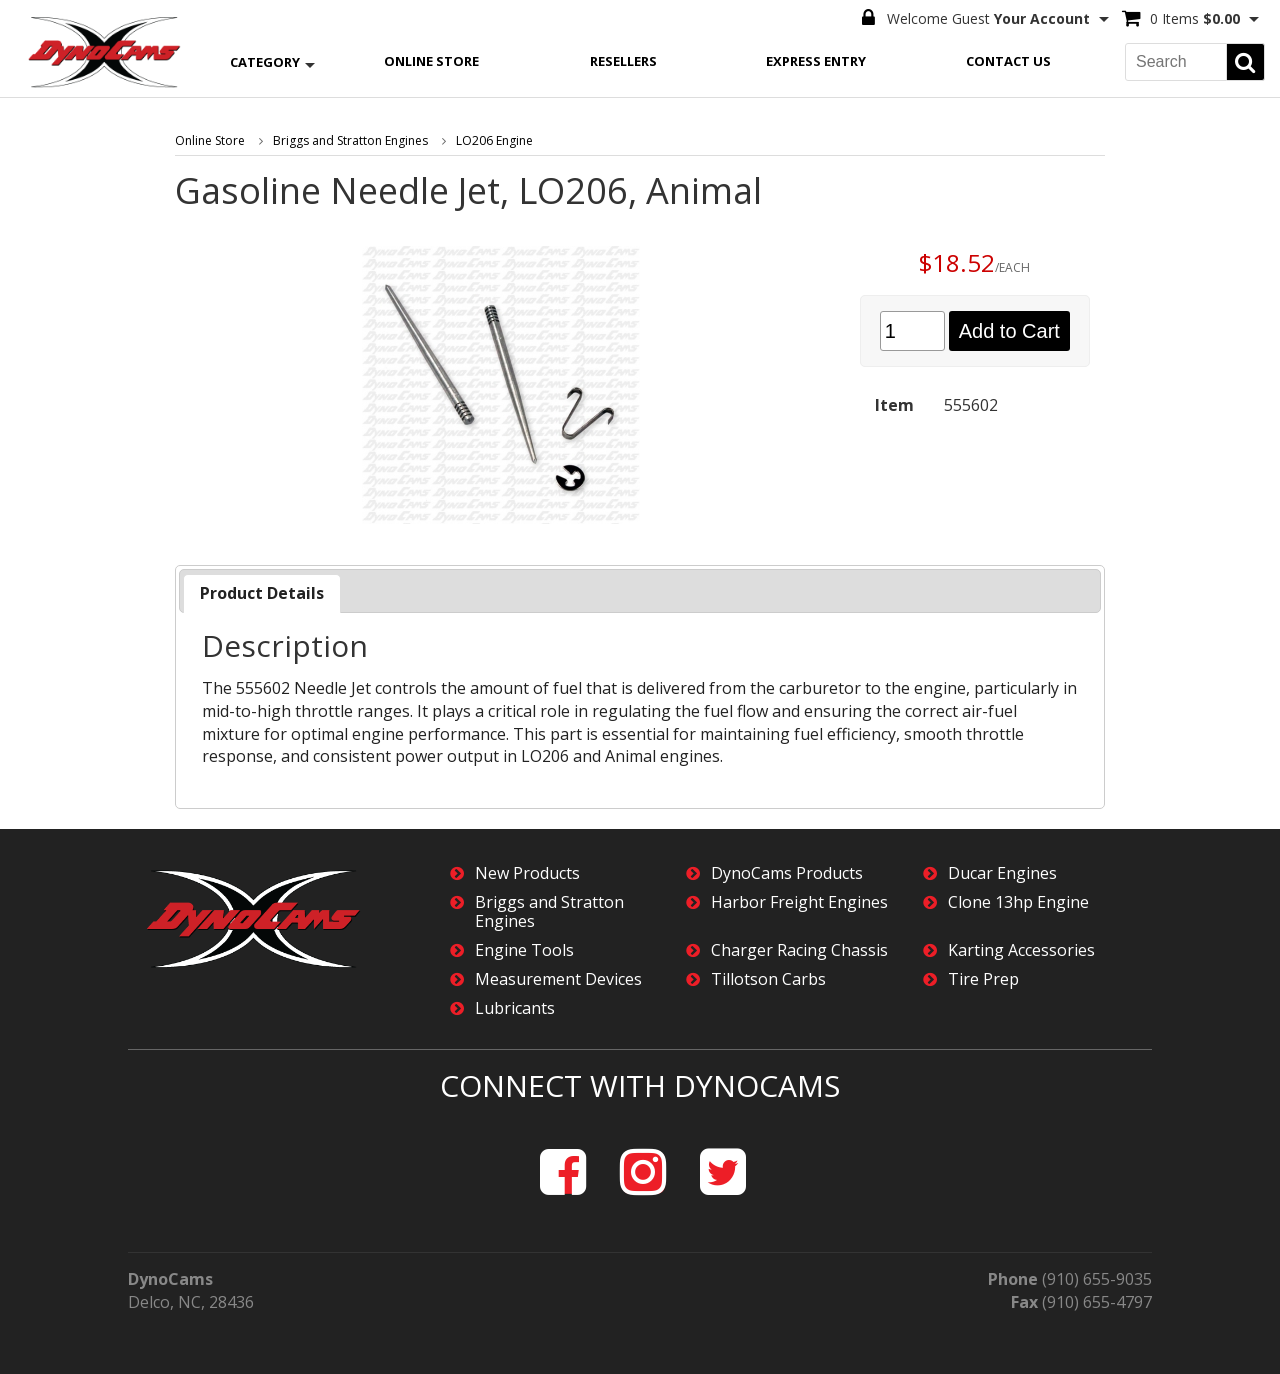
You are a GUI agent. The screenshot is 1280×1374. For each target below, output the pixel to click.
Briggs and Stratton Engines (350, 140)
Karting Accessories (1021, 950)
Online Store (431, 61)
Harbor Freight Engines (799, 902)
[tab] (262, 593)
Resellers (623, 61)
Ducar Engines (1002, 873)
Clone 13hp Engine (1018, 902)
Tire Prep (983, 979)
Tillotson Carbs (768, 979)
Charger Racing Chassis (799, 950)
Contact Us (1008, 61)
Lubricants (515, 1008)
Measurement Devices (558, 979)
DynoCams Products (787, 873)
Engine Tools (524, 950)
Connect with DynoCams (640, 1085)
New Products (527, 873)
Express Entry (816, 61)
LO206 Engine (494, 140)
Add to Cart (1009, 331)
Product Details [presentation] (262, 593)
